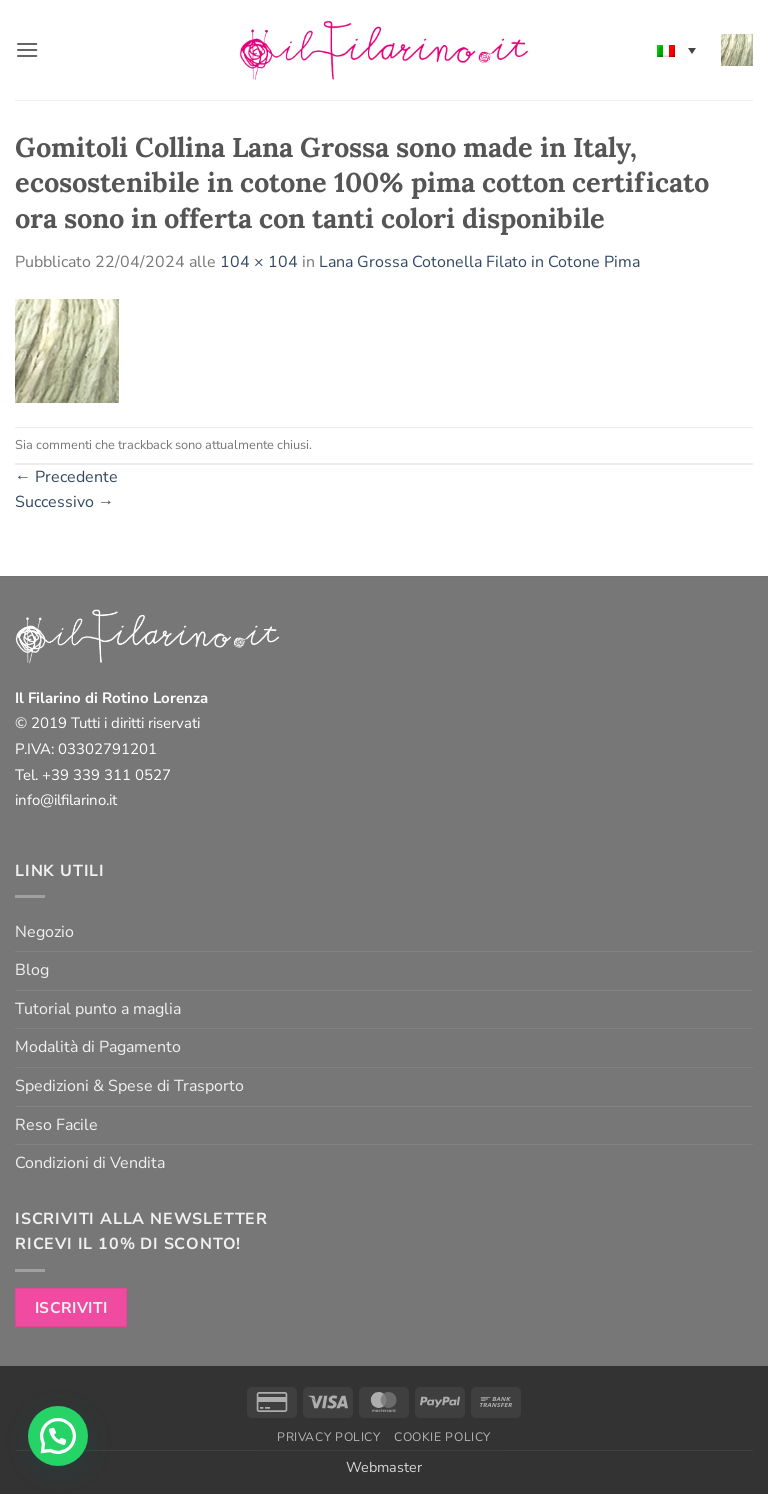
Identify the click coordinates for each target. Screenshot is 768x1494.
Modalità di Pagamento (98, 1047)
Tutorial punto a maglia (98, 1009)
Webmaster (384, 1467)
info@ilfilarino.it (66, 800)
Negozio (44, 932)
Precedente (66, 477)
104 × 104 (259, 262)
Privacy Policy (329, 1437)
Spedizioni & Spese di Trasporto (129, 1086)
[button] (27, 49)
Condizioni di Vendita (90, 1163)
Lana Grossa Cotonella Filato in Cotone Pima (479, 262)
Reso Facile (56, 1125)
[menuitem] (676, 50)
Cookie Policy (442, 1437)
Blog (32, 970)
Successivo (64, 502)
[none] (676, 50)
